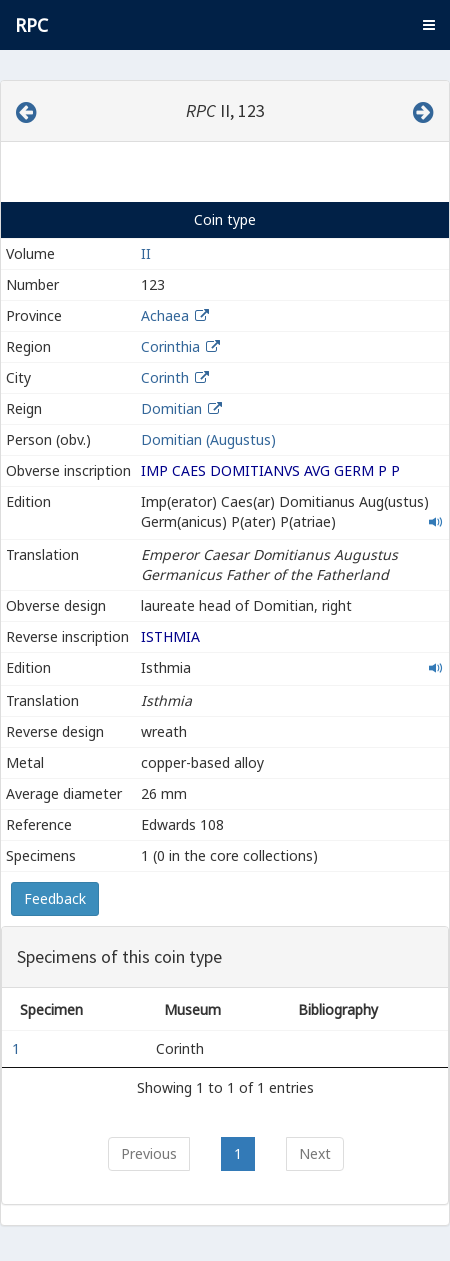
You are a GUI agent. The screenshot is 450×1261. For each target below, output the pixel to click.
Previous (149, 1153)
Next (315, 1153)
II (146, 253)
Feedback (55, 898)
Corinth (165, 377)
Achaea (165, 315)
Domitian (171, 408)
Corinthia (170, 346)
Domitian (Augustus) (208, 439)
